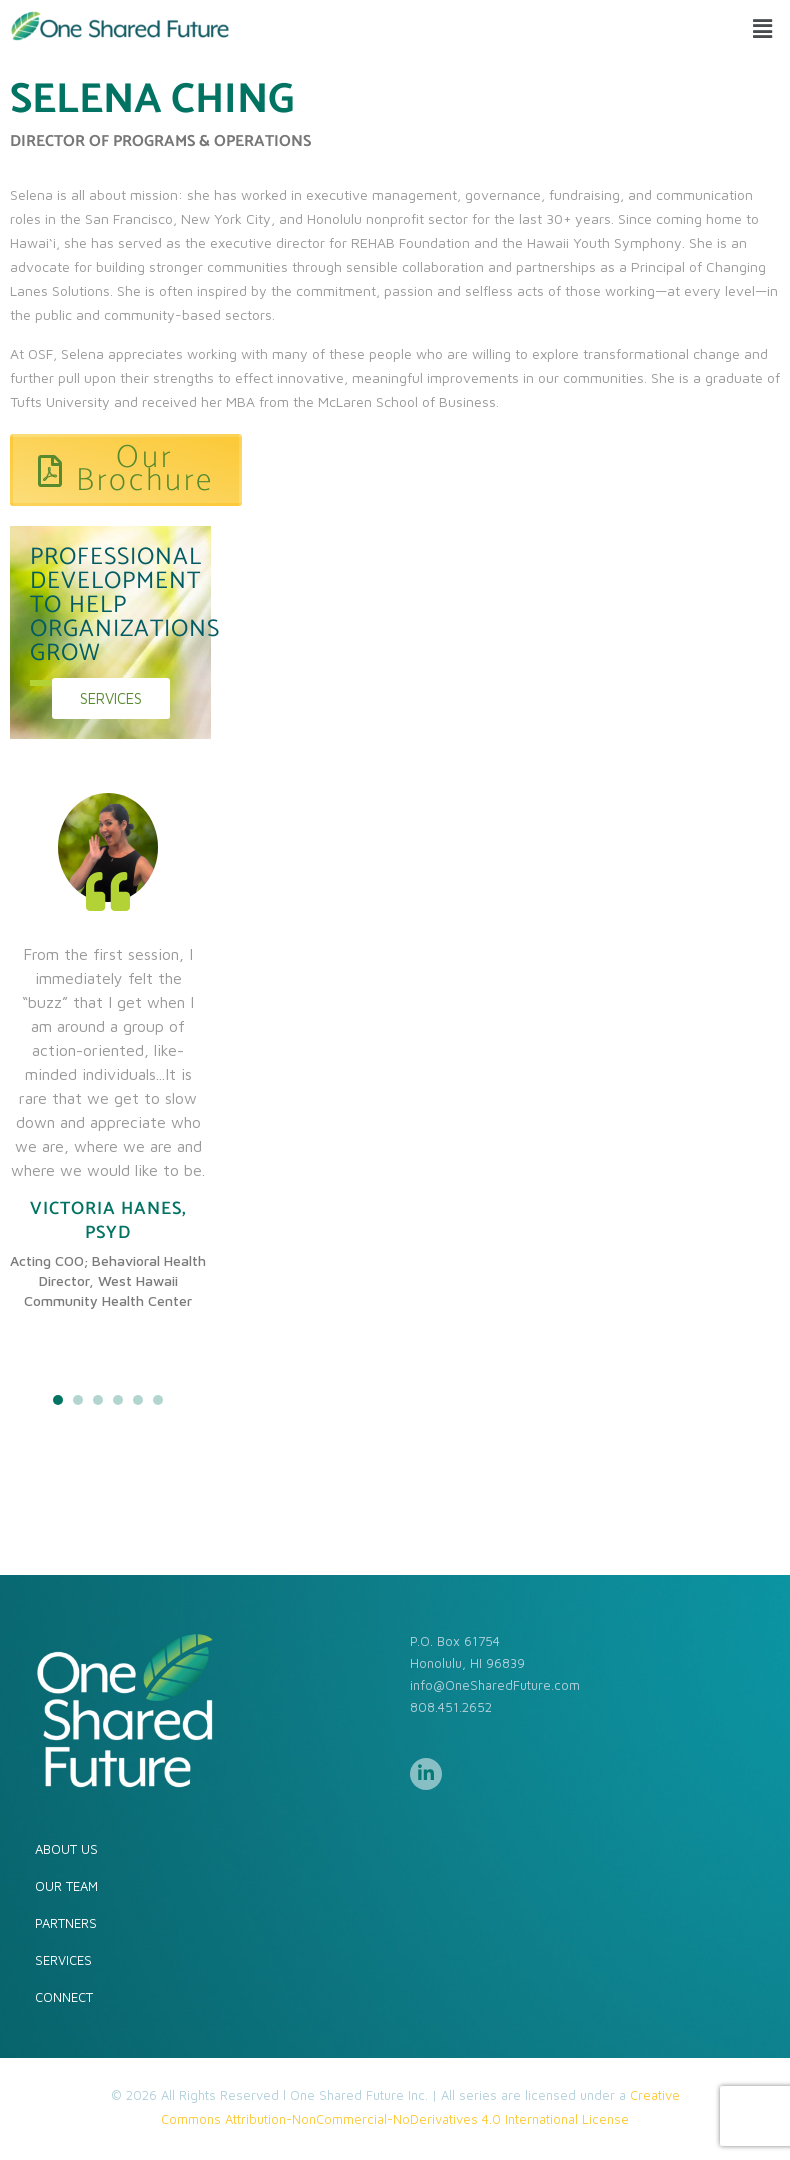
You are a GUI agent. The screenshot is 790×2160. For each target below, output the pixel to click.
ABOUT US (66, 1849)
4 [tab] (118, 1400)
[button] (763, 28)
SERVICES (63, 1960)
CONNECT (64, 1997)
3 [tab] (98, 1400)
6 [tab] (158, 1400)
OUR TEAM (66, 1886)
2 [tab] (78, 1400)
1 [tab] (58, 1400)
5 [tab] (138, 1400)
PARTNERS (66, 1923)
